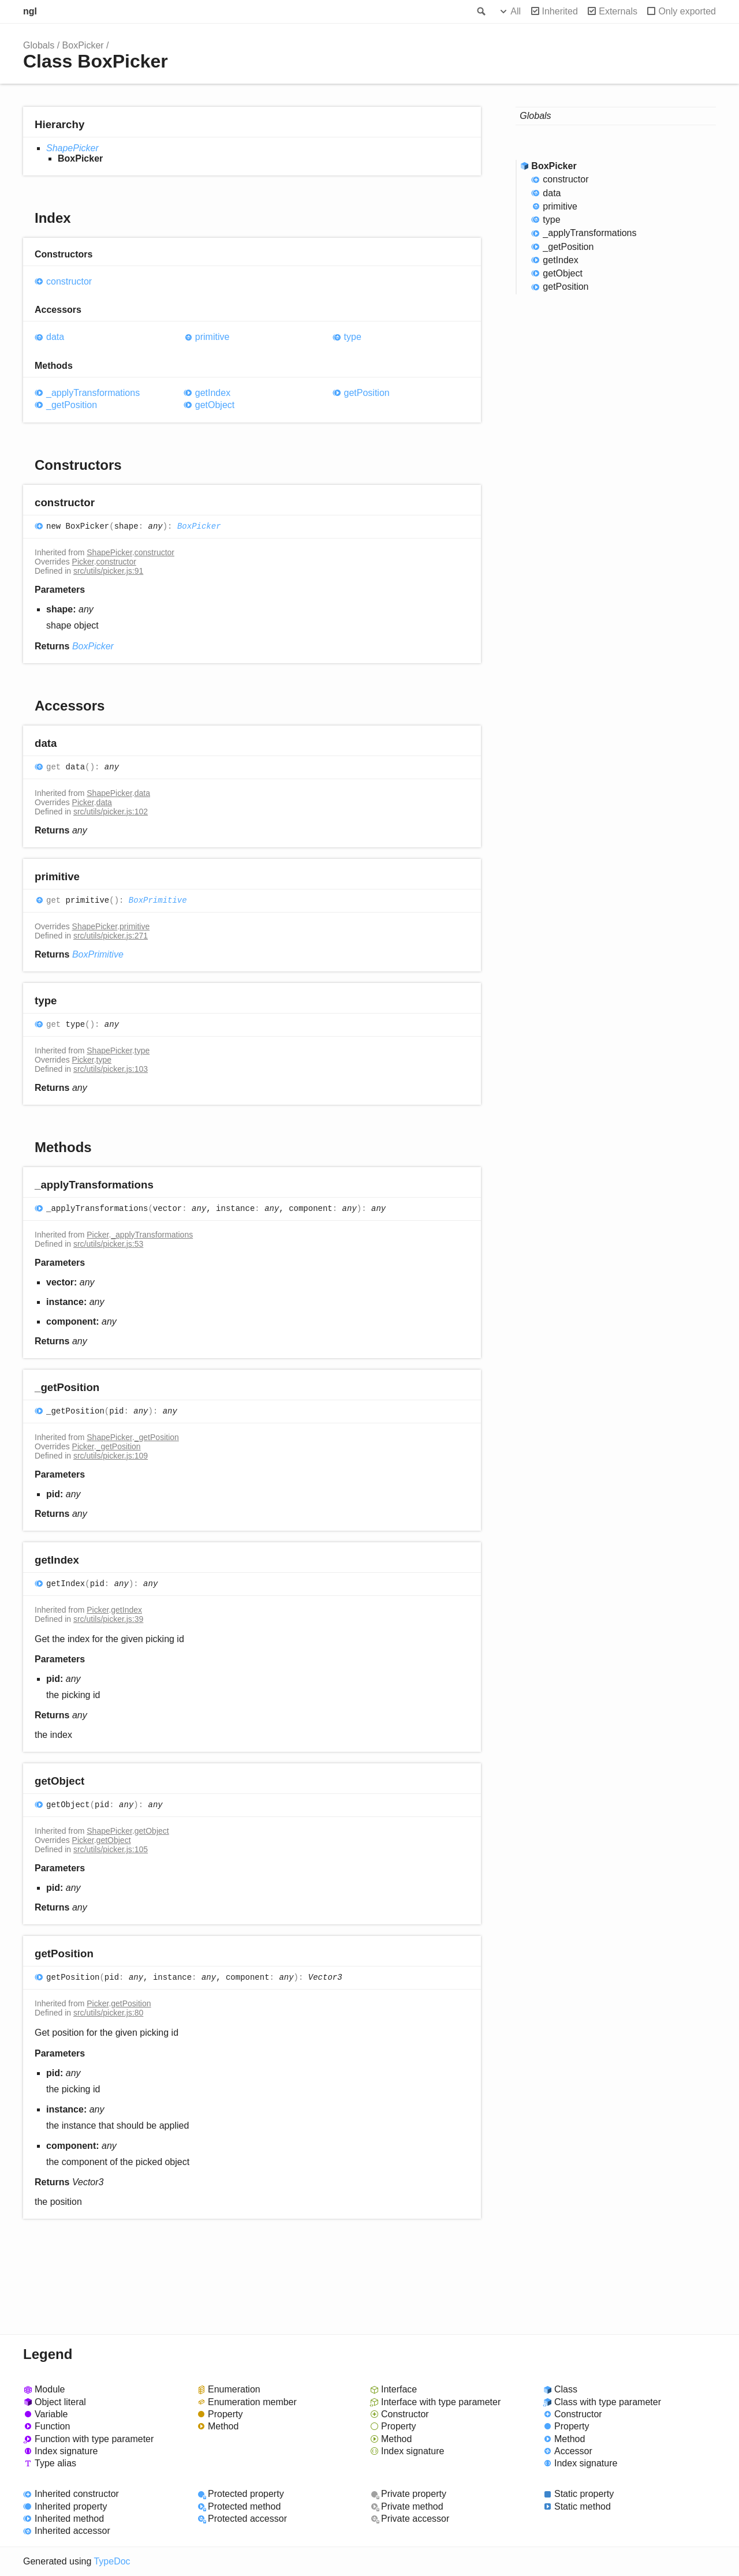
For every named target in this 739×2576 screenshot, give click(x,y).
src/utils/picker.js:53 (108, 1243)
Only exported (687, 11)
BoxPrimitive (158, 900)
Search (480, 11)
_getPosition (71, 405)
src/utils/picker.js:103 (110, 1069)
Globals (38, 45)
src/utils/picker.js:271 (110, 935)
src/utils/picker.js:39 (108, 1619)
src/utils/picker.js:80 (108, 2012)
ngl (30, 11)
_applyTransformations (93, 393)
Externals (618, 11)
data (55, 337)
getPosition (367, 393)
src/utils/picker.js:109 (110, 1455)
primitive (212, 337)
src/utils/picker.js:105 (110, 1849)
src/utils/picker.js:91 (108, 570)
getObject (215, 405)
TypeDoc (112, 2561)
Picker (83, 561)
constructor (69, 281)
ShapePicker (72, 148)
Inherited (560, 11)
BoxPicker (83, 45)
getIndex (212, 393)
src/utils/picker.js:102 (110, 811)
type (352, 337)
